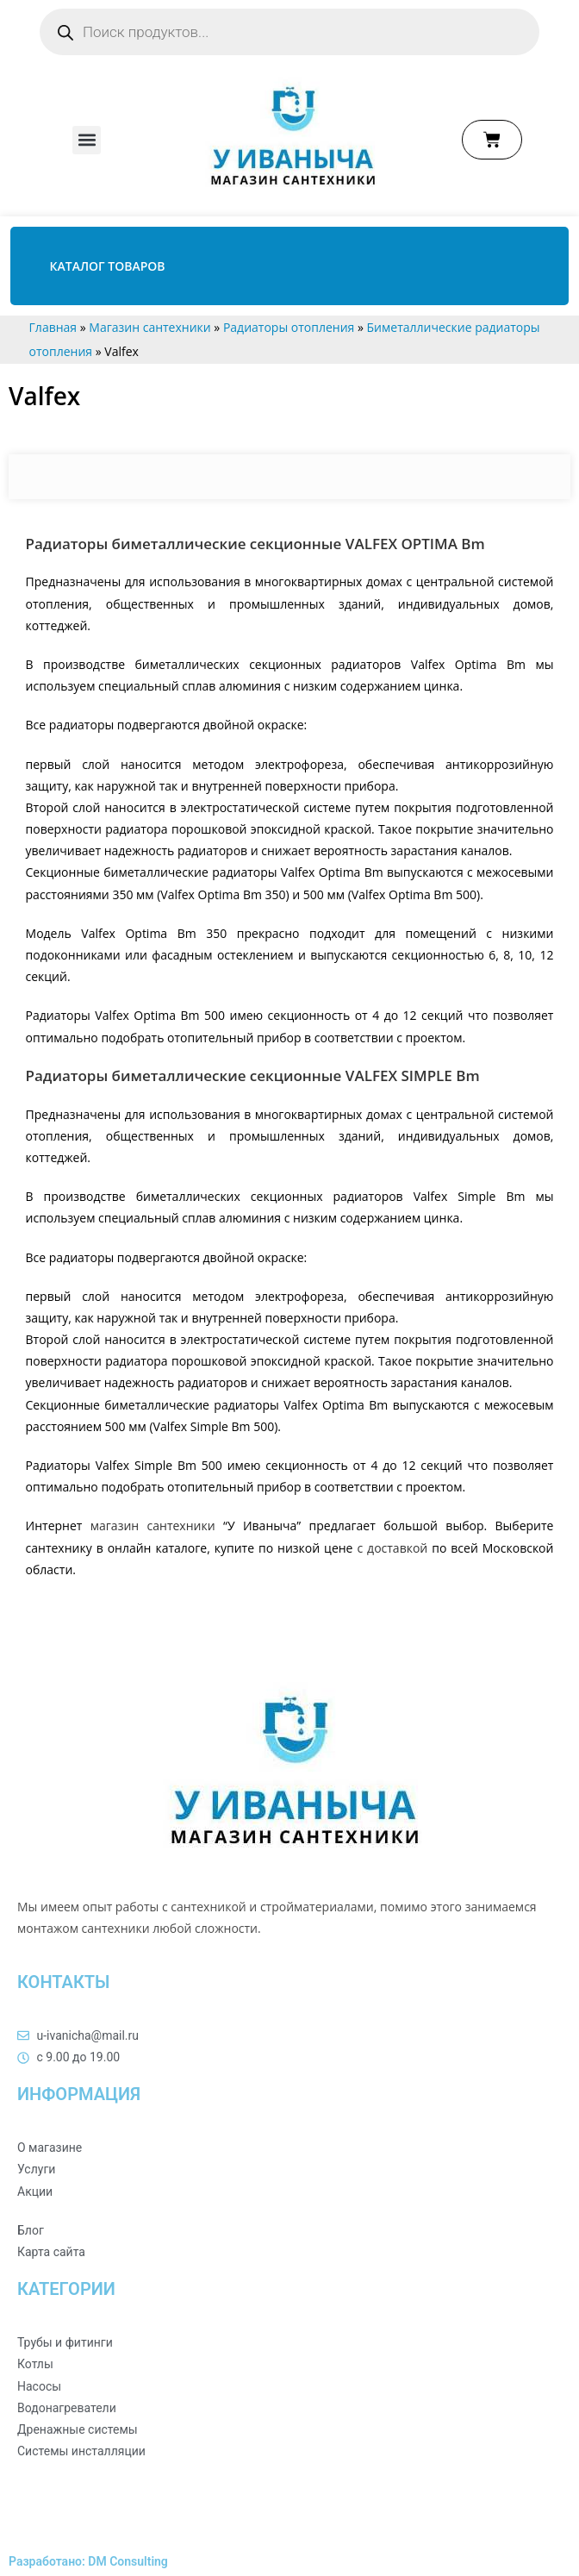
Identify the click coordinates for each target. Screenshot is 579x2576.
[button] (86, 140)
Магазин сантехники (149, 327)
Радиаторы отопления (288, 327)
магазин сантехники (152, 1525)
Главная (53, 327)
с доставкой (392, 1548)
